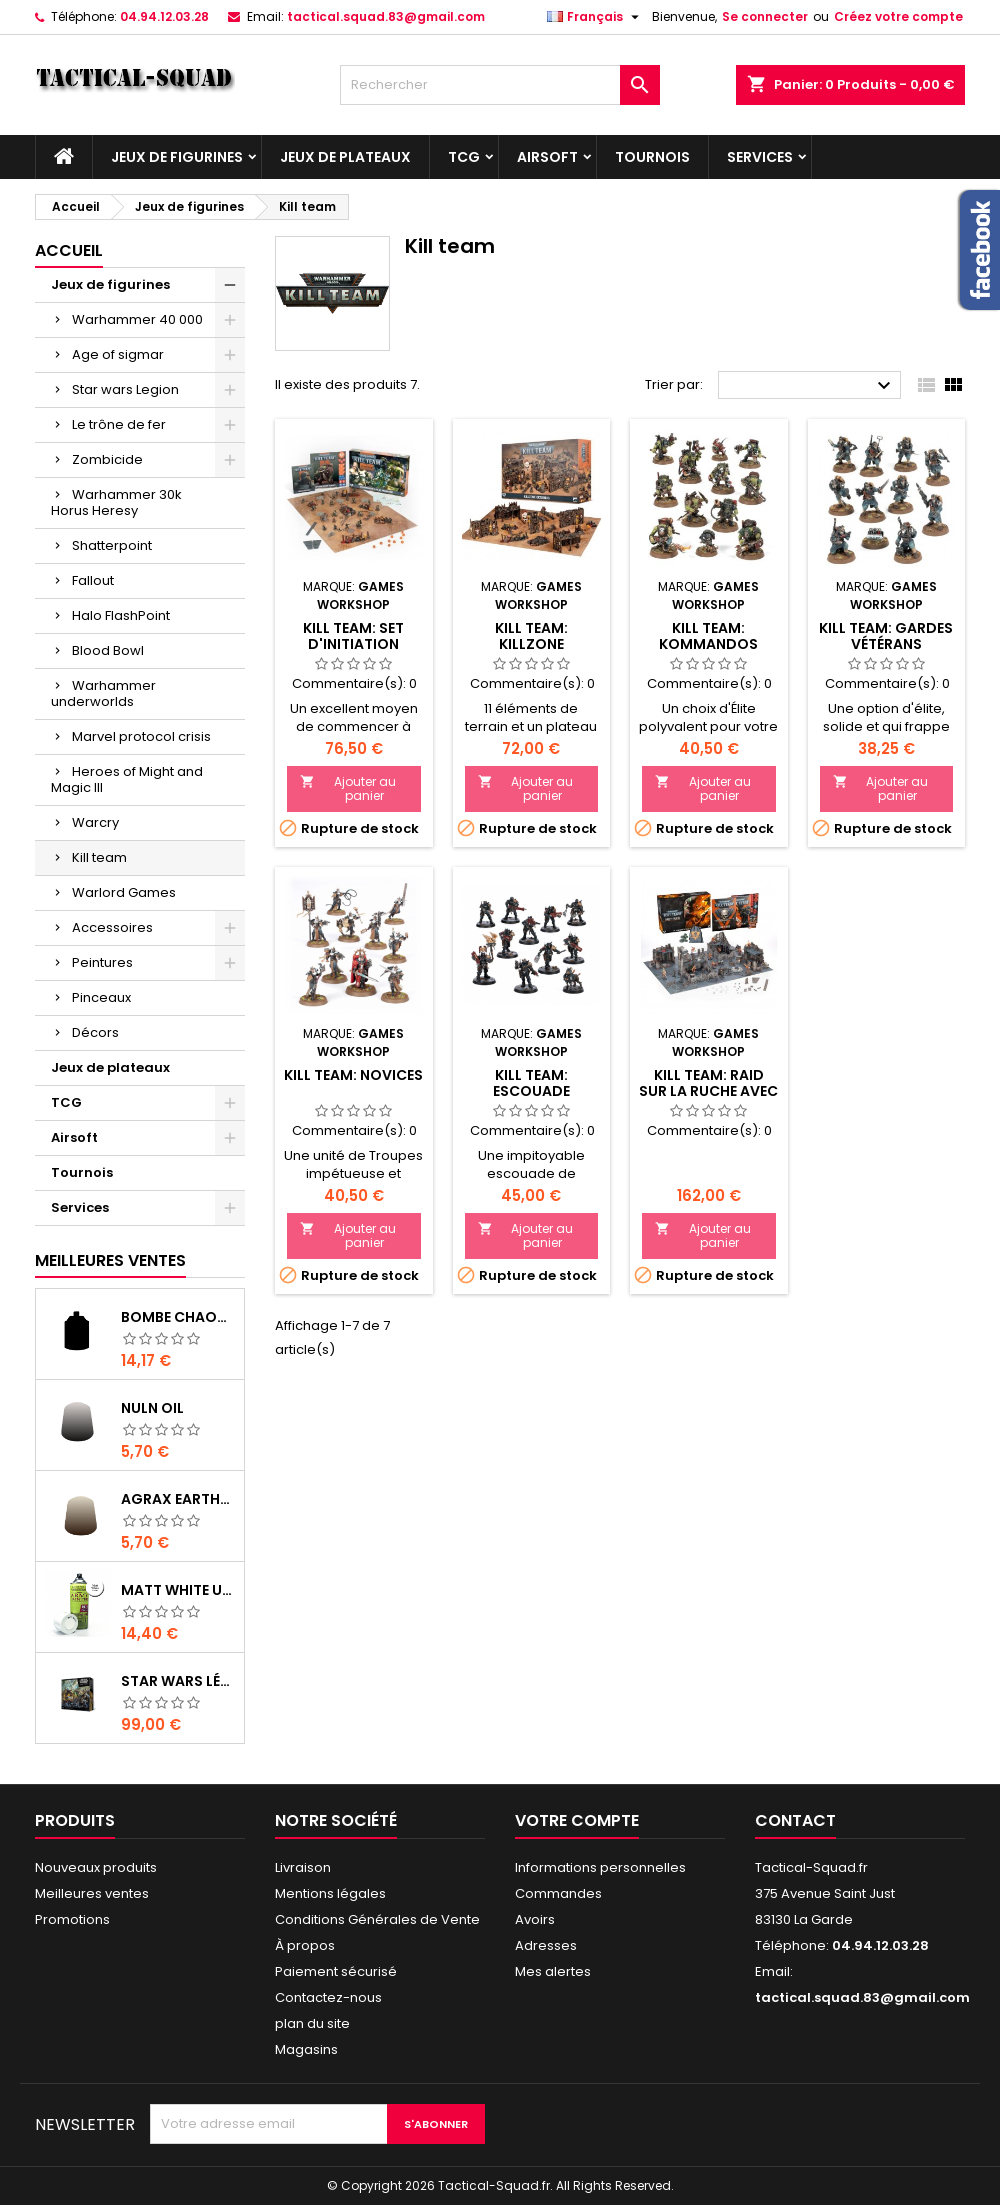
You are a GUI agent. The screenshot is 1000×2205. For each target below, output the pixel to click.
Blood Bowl (108, 650)
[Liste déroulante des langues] (595, 17)
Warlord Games (124, 892)
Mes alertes (553, 1971)
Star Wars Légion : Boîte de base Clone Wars (178, 1681)
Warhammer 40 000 (137, 319)
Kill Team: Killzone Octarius (531, 644)
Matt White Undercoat (178, 1590)
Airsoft (547, 157)
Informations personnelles (600, 1867)
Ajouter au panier (348, 788)
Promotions (72, 1919)
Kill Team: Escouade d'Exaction (531, 1091)
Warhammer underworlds (103, 693)
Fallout (93, 580)
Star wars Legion (125, 389)
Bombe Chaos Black (178, 1317)
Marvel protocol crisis (141, 736)
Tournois (652, 157)
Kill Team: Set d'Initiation (353, 636)
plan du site (312, 2023)
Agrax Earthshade (178, 1499)
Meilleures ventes (92, 1893)
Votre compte (577, 1820)
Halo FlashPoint (121, 615)
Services (760, 157)
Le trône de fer (119, 424)
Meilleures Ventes (110, 1260)
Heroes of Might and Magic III (127, 779)
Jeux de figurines (177, 157)
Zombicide (107, 459)
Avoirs (535, 1919)
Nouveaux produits (96, 1867)
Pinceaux (101, 997)
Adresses (546, 1945)
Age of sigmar (118, 354)
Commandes (558, 1893)
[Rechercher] (500, 85)
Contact (795, 1820)
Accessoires (112, 927)
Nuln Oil (152, 1408)
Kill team (99, 857)
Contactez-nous (328, 1997)
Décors (95, 1032)
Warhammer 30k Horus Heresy (116, 502)
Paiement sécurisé (336, 1971)
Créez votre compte (898, 16)
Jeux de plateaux (345, 157)
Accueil (69, 250)
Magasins (306, 2049)
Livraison (303, 1867)
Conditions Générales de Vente (377, 1919)
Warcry (95, 822)
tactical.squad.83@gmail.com (386, 16)
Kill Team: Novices (353, 1075)
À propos (305, 1945)
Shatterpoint (112, 545)
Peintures (102, 962)
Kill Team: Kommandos (708, 636)
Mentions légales (330, 1893)
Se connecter (765, 16)
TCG (464, 157)
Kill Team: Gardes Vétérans (886, 636)
